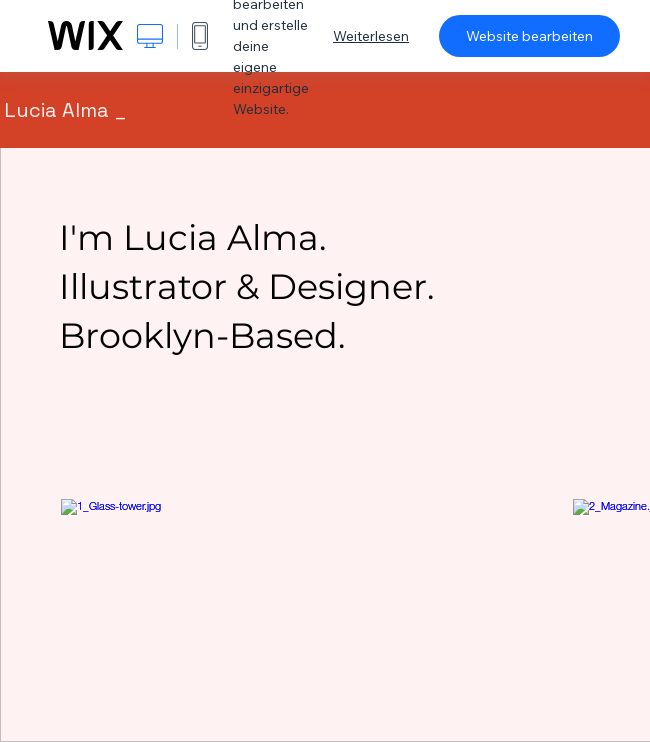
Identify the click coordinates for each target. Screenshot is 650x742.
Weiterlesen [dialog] (371, 36)
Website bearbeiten (529, 36)
